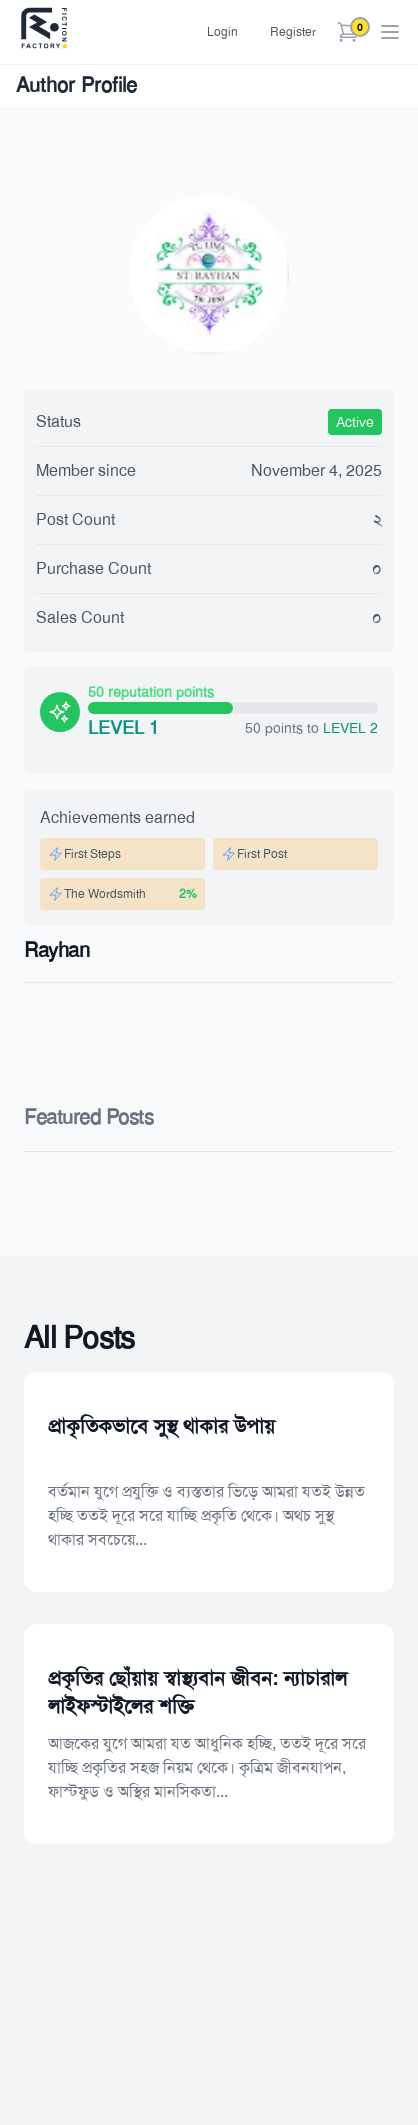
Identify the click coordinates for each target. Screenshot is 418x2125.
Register (293, 32)
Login (222, 32)
